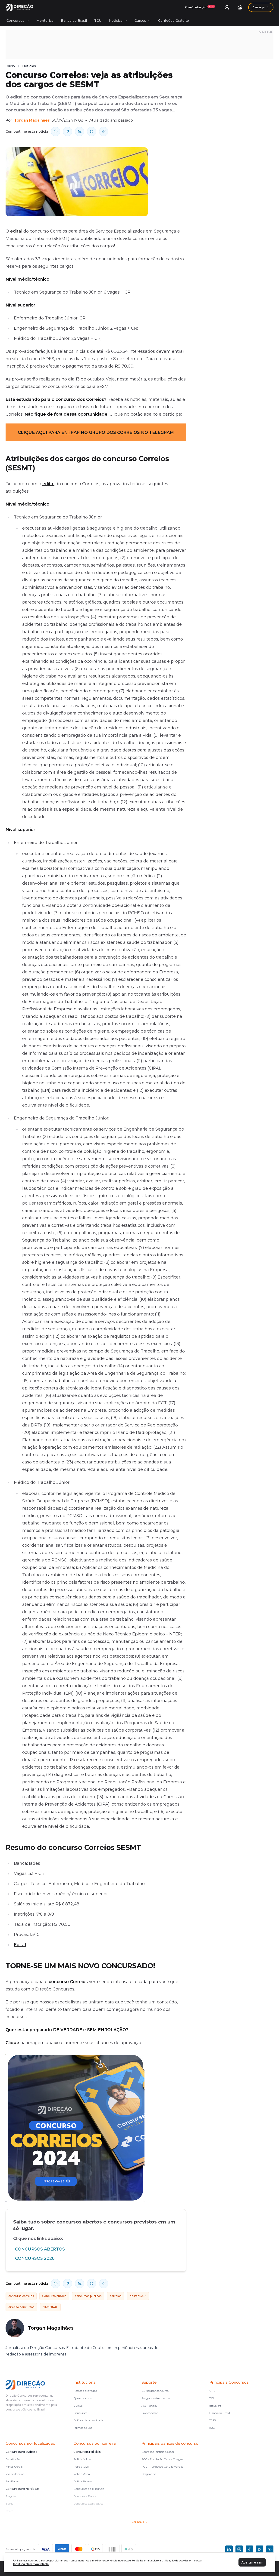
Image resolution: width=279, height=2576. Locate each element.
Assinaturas (149, 2405)
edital (16, 231)
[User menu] (227, 7)
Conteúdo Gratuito (173, 20)
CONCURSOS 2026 (34, 2258)
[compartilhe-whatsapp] (55, 131)
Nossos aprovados (85, 2390)
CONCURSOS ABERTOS (40, 2249)
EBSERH (215, 2405)
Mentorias (44, 20)
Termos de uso (82, 2427)
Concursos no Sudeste (21, 2451)
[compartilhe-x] (91, 131)
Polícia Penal (82, 2474)
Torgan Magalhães (32, 120)
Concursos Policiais (86, 2451)
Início (10, 66)
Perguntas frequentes (155, 2398)
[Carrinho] (240, 7)
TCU (97, 20)
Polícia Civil (81, 2466)
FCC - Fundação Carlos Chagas (162, 2459)
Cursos (143, 20)
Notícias (118, 20)
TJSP (212, 2420)
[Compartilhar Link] (103, 131)
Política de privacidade (88, 2420)
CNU (212, 2390)
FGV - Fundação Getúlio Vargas (162, 2466)
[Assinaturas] (200, 7)
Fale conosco (149, 2413)
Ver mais (139, 2522)
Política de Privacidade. (31, 2564)
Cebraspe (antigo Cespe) (157, 2451)
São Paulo (12, 2481)
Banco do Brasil (74, 20)
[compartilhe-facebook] (67, 131)
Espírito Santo (15, 2459)
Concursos (17, 20)
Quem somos (82, 2398)
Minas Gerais (14, 2466)
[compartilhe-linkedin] (79, 131)
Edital (20, 1944)
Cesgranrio (148, 2474)
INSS (212, 2427)
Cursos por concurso (155, 2390)
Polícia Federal (82, 2481)
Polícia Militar (82, 2459)
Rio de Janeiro (15, 2474)
